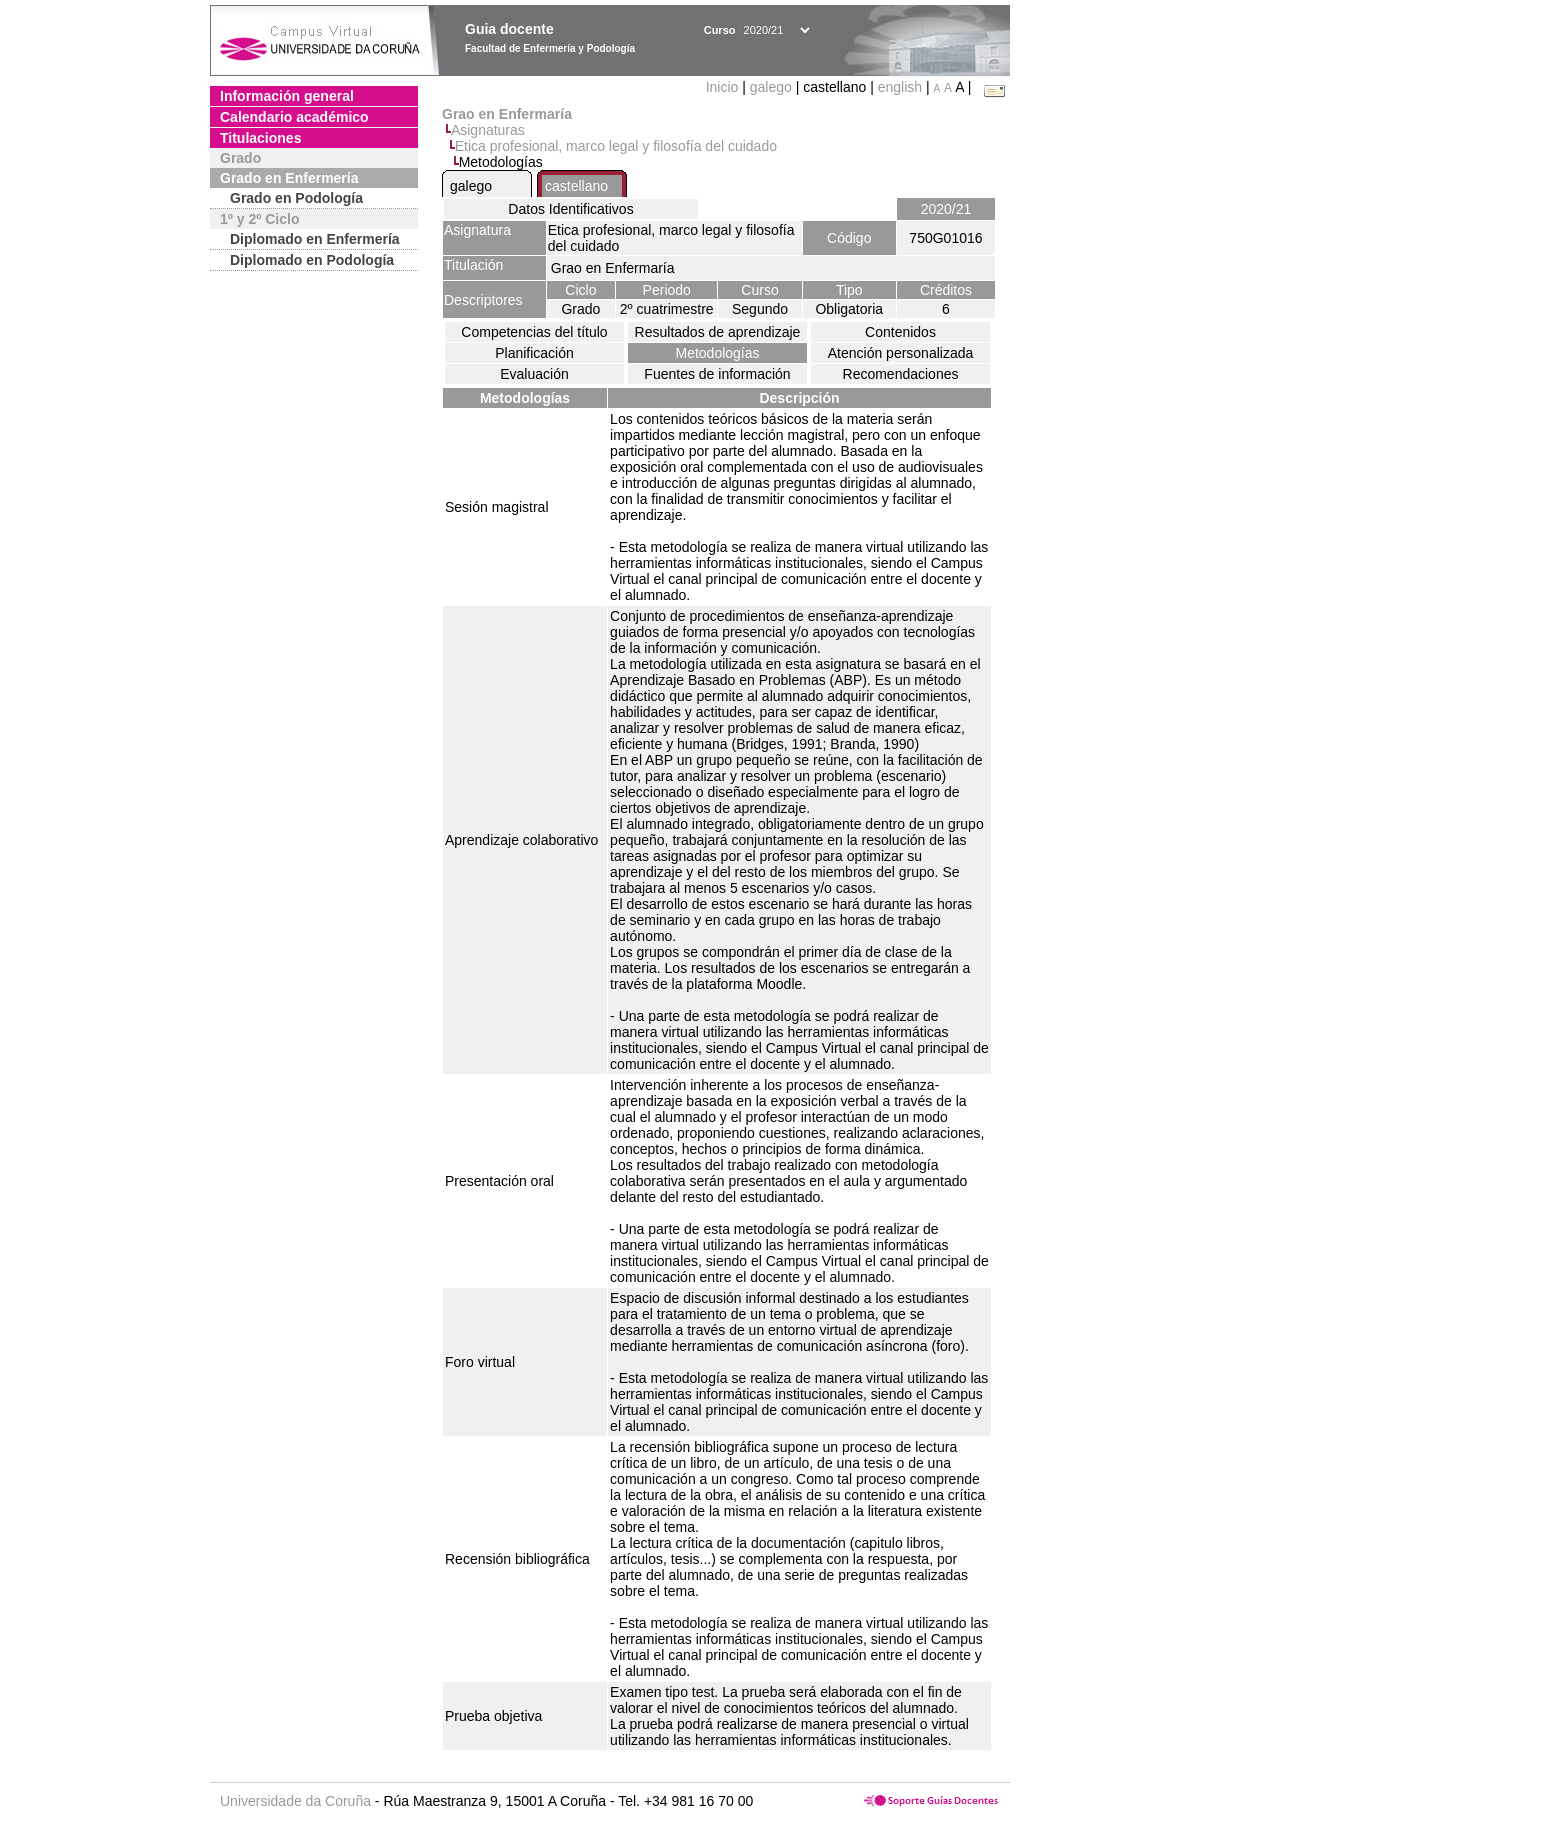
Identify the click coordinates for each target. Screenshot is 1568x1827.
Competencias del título (534, 332)
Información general (287, 96)
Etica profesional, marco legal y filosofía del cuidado (616, 146)
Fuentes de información (717, 374)
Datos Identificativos (570, 209)
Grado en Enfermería (289, 178)
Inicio (724, 87)
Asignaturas (488, 130)
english (900, 87)
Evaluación (534, 374)
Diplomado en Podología (312, 260)
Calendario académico (294, 117)
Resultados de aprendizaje (718, 332)
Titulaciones (260, 138)
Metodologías (717, 353)
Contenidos (900, 332)
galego (771, 87)
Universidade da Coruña (295, 1801)
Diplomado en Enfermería (315, 239)
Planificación (534, 353)
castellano (576, 186)
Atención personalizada (901, 353)
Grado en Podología (296, 198)
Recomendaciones (901, 374)
